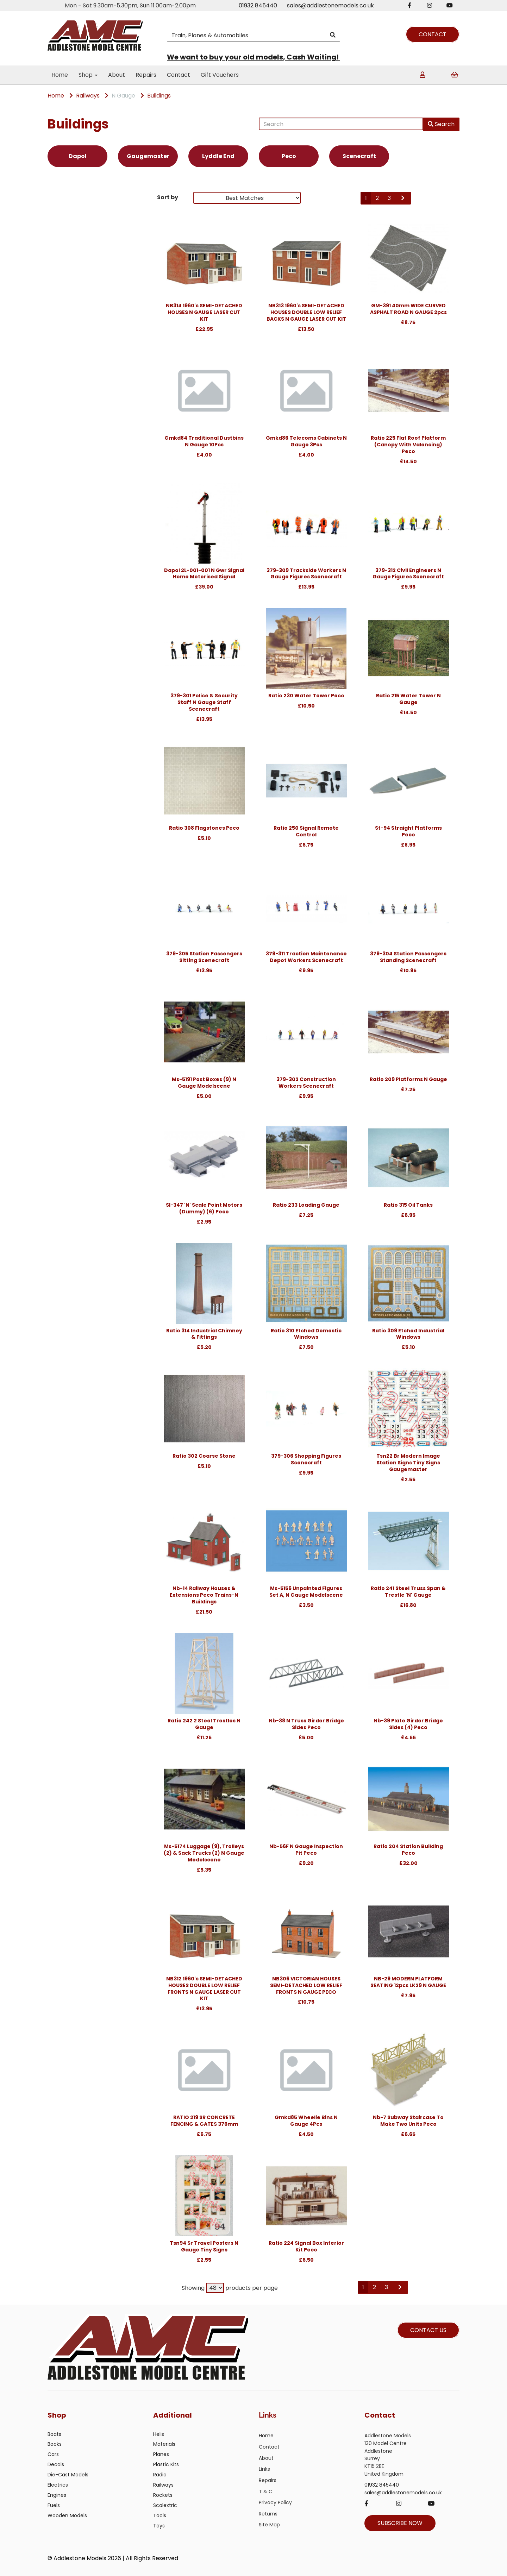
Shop (88, 75)
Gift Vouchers (220, 75)
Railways (88, 96)
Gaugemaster (148, 156)
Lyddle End (218, 156)
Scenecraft (359, 156)
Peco (289, 156)
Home (59, 75)
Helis (158, 2434)
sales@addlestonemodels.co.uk (330, 5)
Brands (61, 199)
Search (441, 124)
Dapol (78, 156)
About (116, 75)
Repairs (146, 75)
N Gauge (123, 96)
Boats (54, 2434)
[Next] (403, 198)
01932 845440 (258, 5)
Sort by (167, 197)
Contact (178, 75)
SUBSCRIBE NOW (400, 2523)
